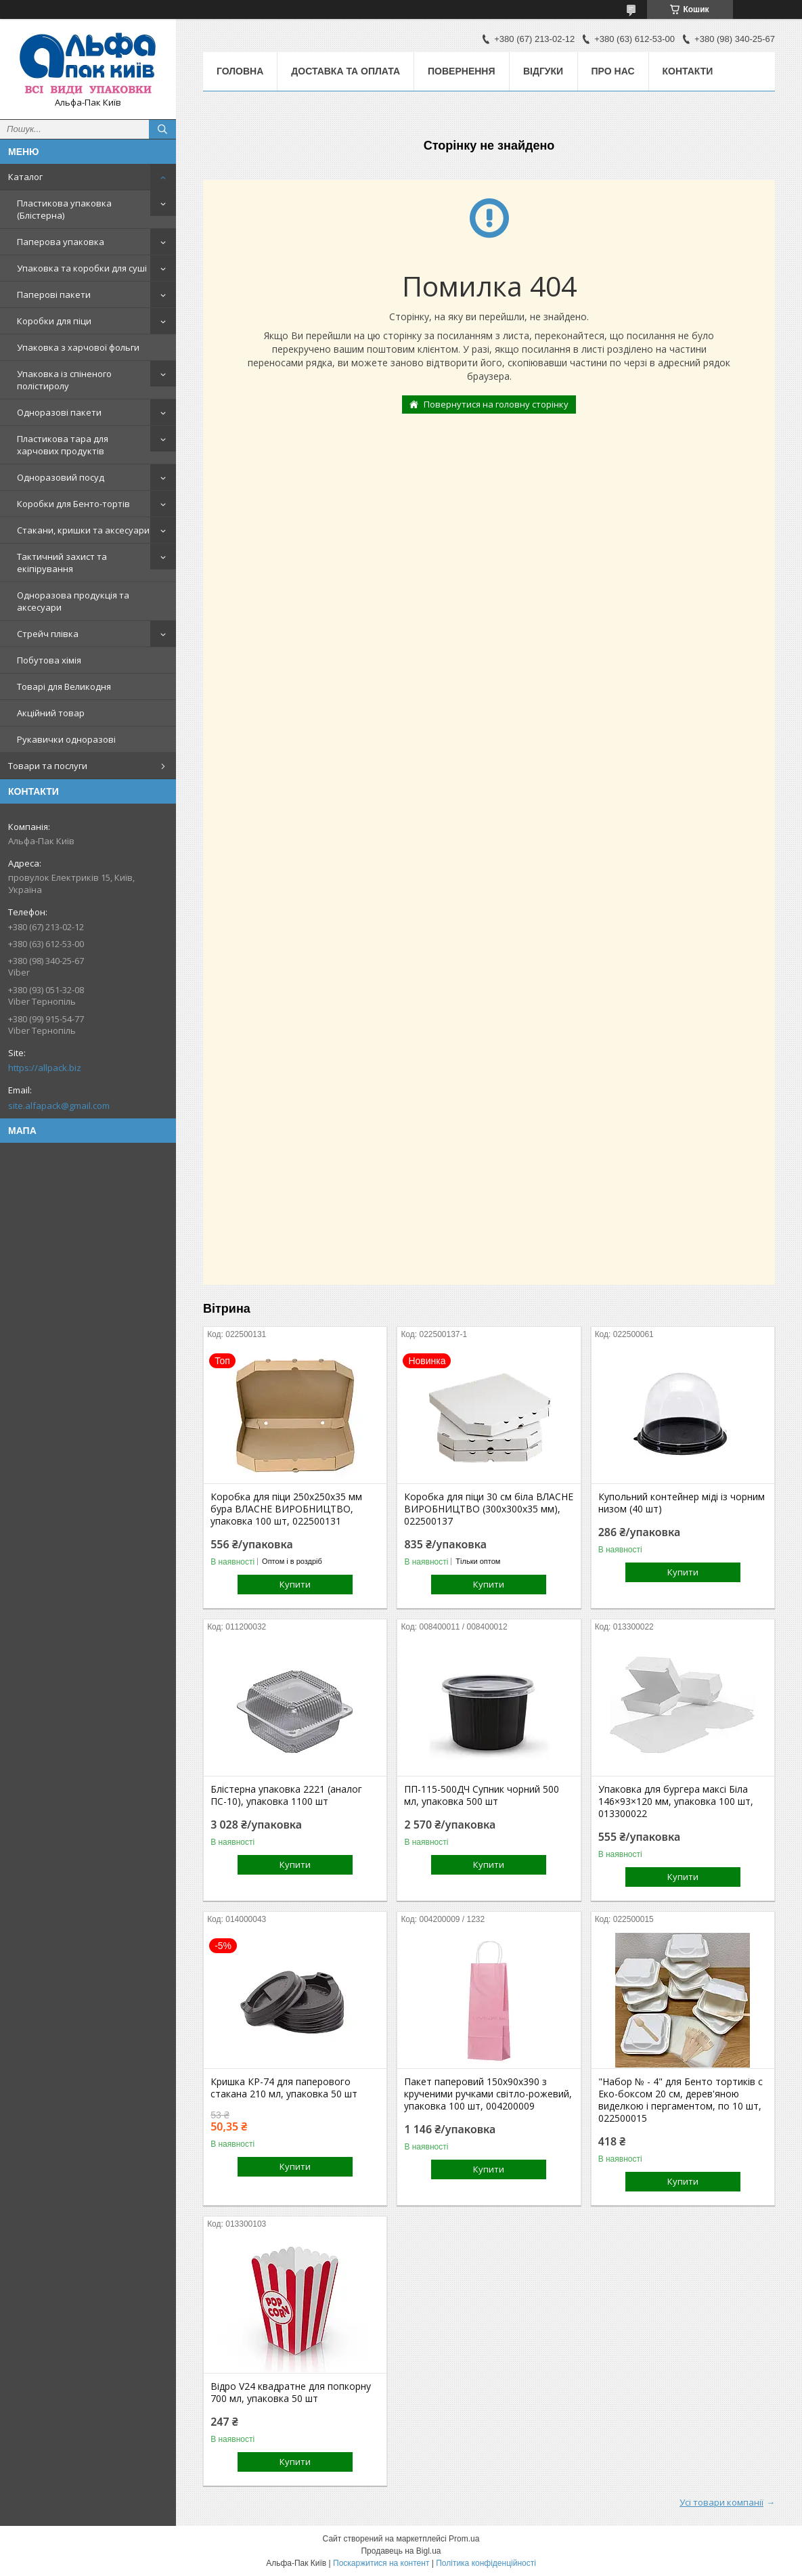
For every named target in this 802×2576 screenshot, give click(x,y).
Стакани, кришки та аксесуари (83, 530)
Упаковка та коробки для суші (82, 268)
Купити (295, 1584)
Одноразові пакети (59, 412)
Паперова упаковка (60, 242)
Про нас (613, 71)
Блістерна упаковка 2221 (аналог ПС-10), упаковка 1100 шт (286, 1795)
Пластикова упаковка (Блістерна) (64, 209)
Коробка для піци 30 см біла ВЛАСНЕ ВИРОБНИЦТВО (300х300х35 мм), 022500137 (488, 1509)
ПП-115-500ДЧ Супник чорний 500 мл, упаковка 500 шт (481, 1795)
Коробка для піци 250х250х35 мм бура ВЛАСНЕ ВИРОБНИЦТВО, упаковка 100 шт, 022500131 (286, 1509)
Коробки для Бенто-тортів (73, 504)
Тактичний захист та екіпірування (62, 562)
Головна (240, 71)
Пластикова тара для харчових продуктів (62, 445)
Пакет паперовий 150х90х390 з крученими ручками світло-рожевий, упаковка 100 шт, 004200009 (488, 2094)
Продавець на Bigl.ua (401, 2551)
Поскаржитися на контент (381, 2563)
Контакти (688, 71)
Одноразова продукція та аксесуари (73, 601)
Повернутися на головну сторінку (496, 404)
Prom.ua (464, 2539)
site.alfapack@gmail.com (59, 1105)
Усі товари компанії (721, 2502)
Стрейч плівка (48, 634)
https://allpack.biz (44, 1068)
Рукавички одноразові (66, 739)
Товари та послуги (47, 766)
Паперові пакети (54, 294)
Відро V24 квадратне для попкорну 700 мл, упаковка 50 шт (290, 2392)
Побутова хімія (49, 660)
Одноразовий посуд (60, 477)
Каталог (25, 177)
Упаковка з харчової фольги (78, 347)
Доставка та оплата (345, 71)
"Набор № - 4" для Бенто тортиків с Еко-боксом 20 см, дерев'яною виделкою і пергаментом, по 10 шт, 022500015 (680, 2100)
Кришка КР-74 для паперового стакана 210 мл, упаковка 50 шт (283, 2088)
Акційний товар (51, 713)
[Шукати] (162, 129)
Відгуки (543, 71)
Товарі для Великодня (64, 686)
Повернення (461, 71)
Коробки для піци (54, 321)
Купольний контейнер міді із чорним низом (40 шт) (681, 1503)
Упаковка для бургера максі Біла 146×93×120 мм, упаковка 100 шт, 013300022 (675, 1801)
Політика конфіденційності (486, 2563)
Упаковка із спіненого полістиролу (64, 380)
